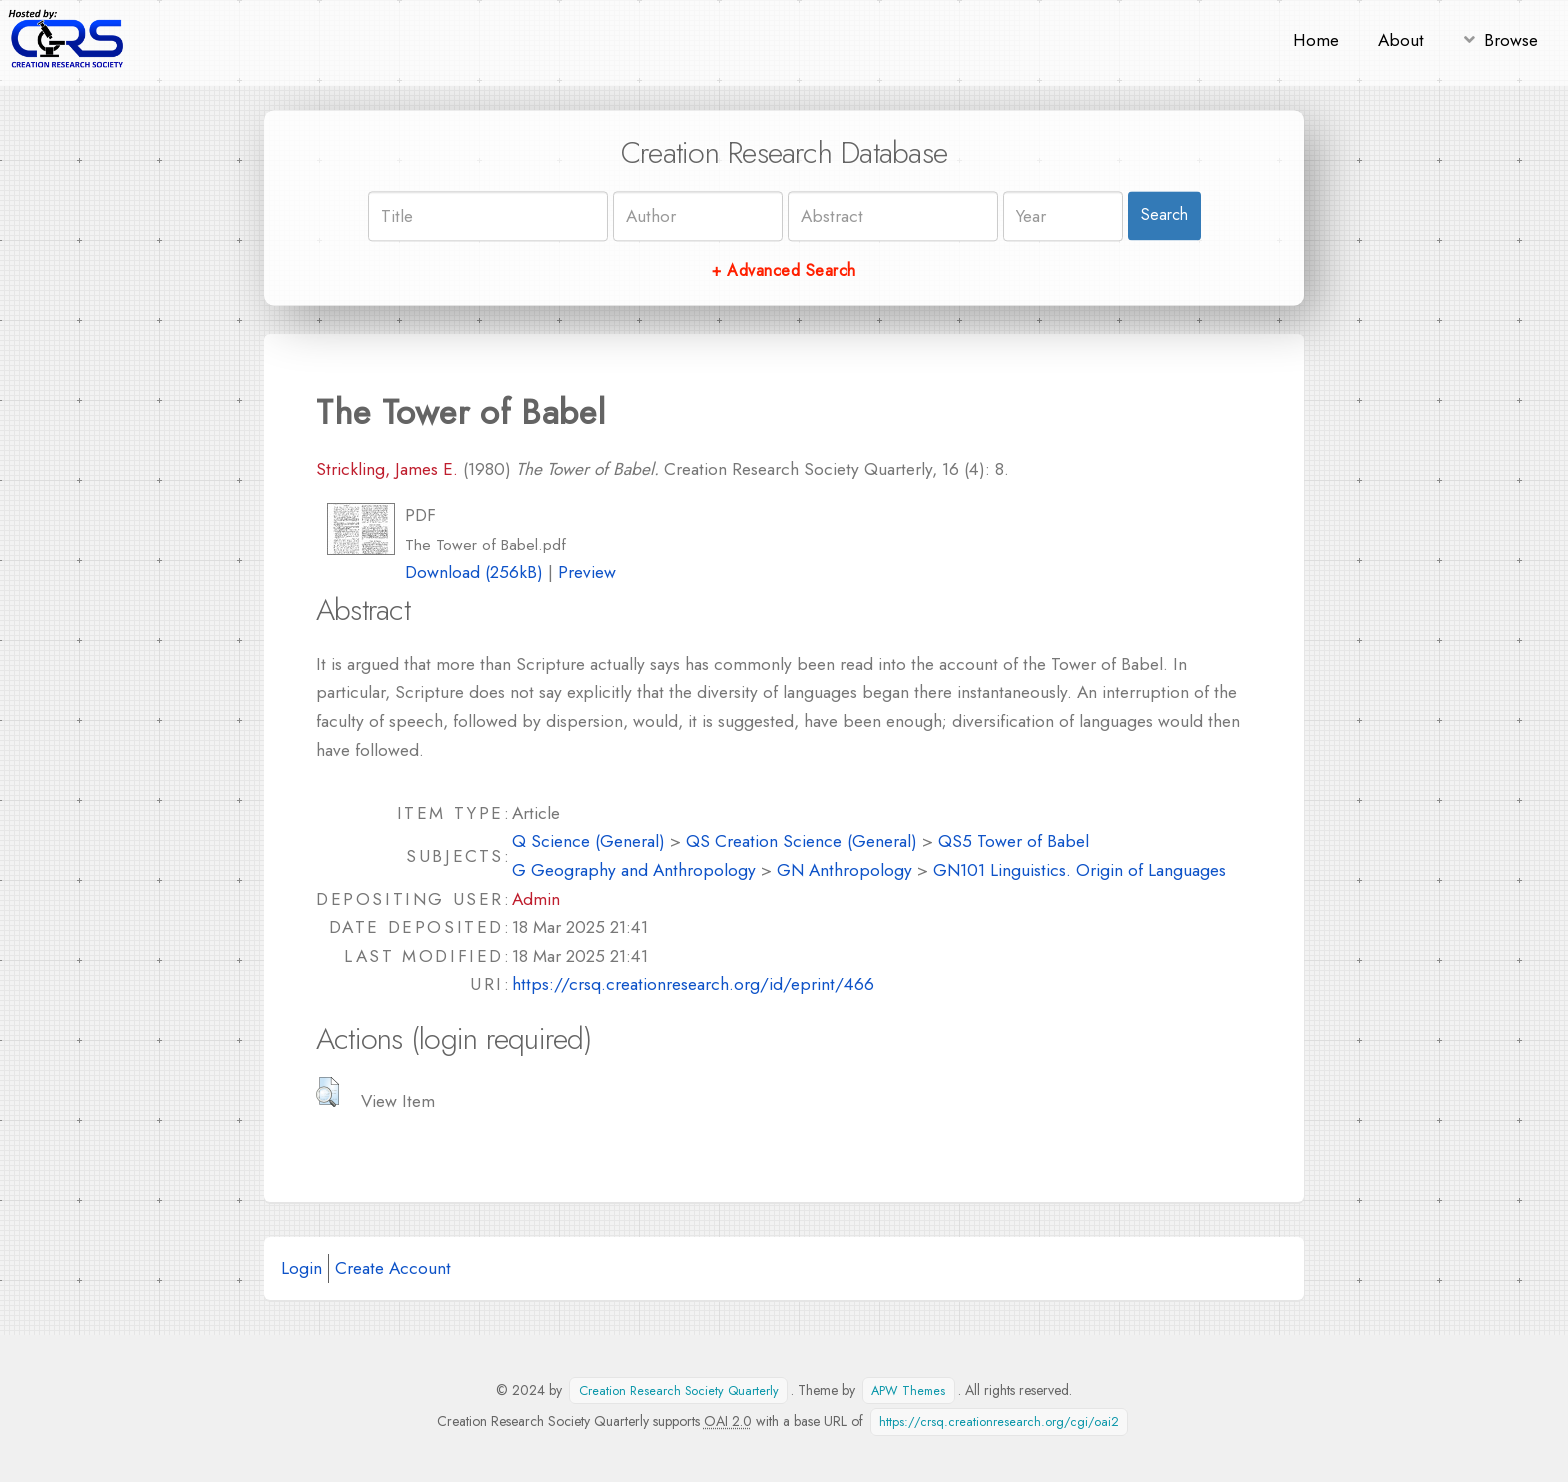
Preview (587, 571)
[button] (327, 1092)
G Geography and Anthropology (634, 869)
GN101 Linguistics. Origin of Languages (1079, 869)
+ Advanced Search (783, 270)
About (1401, 39)
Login (301, 1267)
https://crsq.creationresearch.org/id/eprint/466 (693, 983)
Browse (1511, 39)
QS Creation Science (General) (801, 840)
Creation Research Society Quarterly (679, 1390)
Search (1164, 215)
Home (1316, 39)
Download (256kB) (474, 571)
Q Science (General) (588, 840)
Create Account (393, 1267)
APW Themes (908, 1390)
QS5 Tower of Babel (1013, 840)
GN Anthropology (844, 869)
